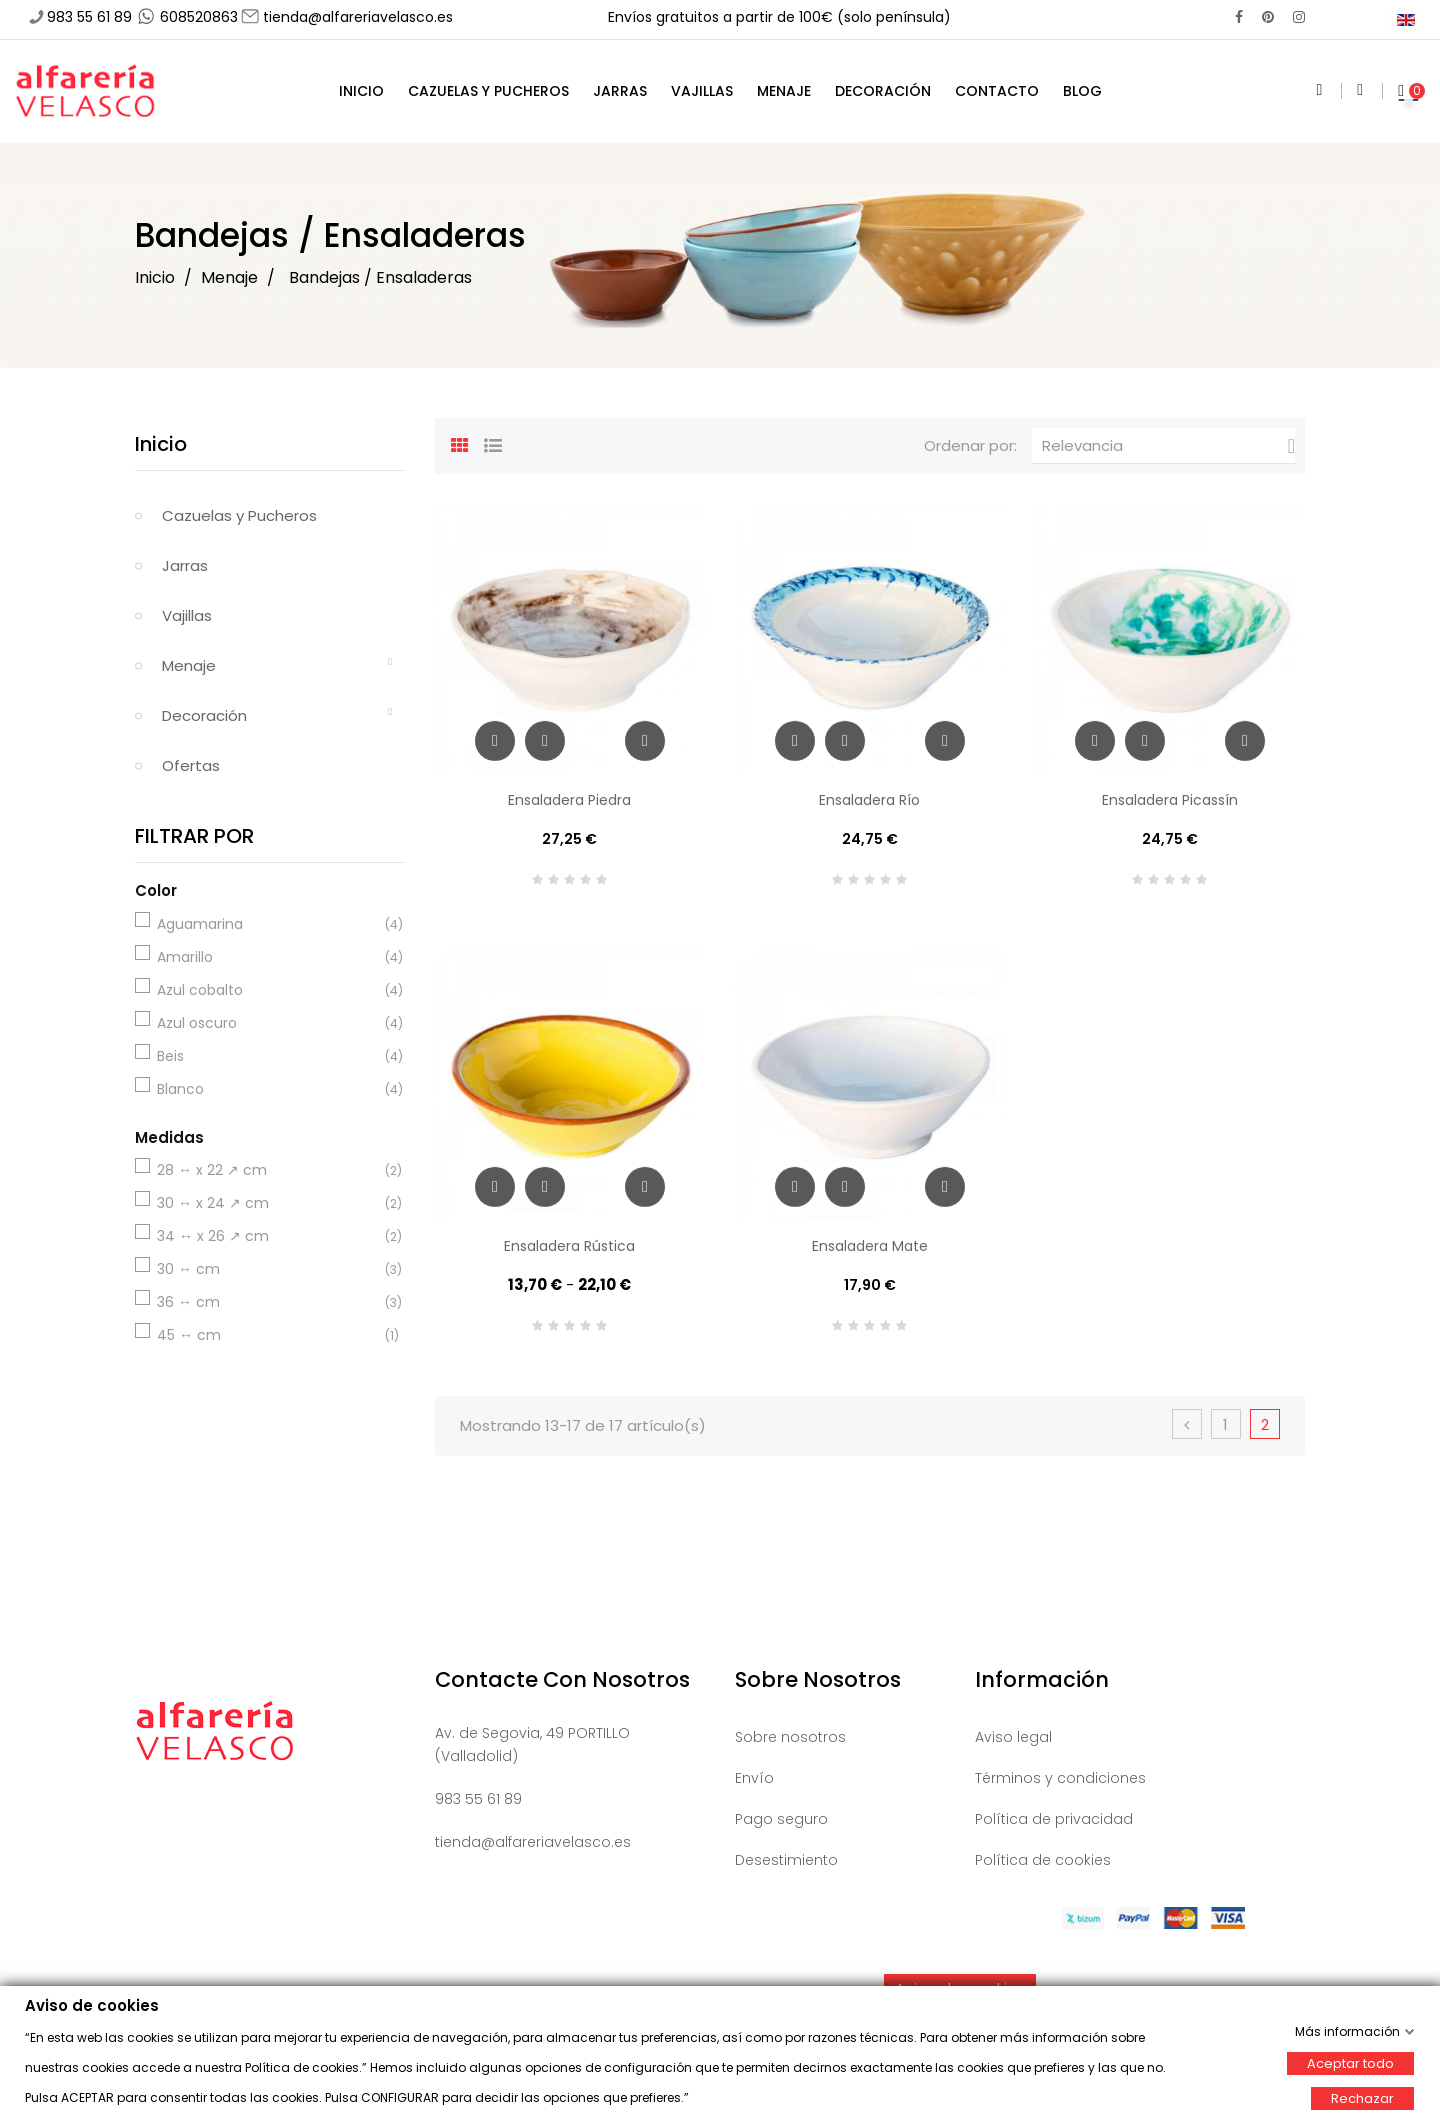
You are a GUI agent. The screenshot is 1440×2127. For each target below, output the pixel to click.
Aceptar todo (1350, 2062)
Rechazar (1362, 2097)
